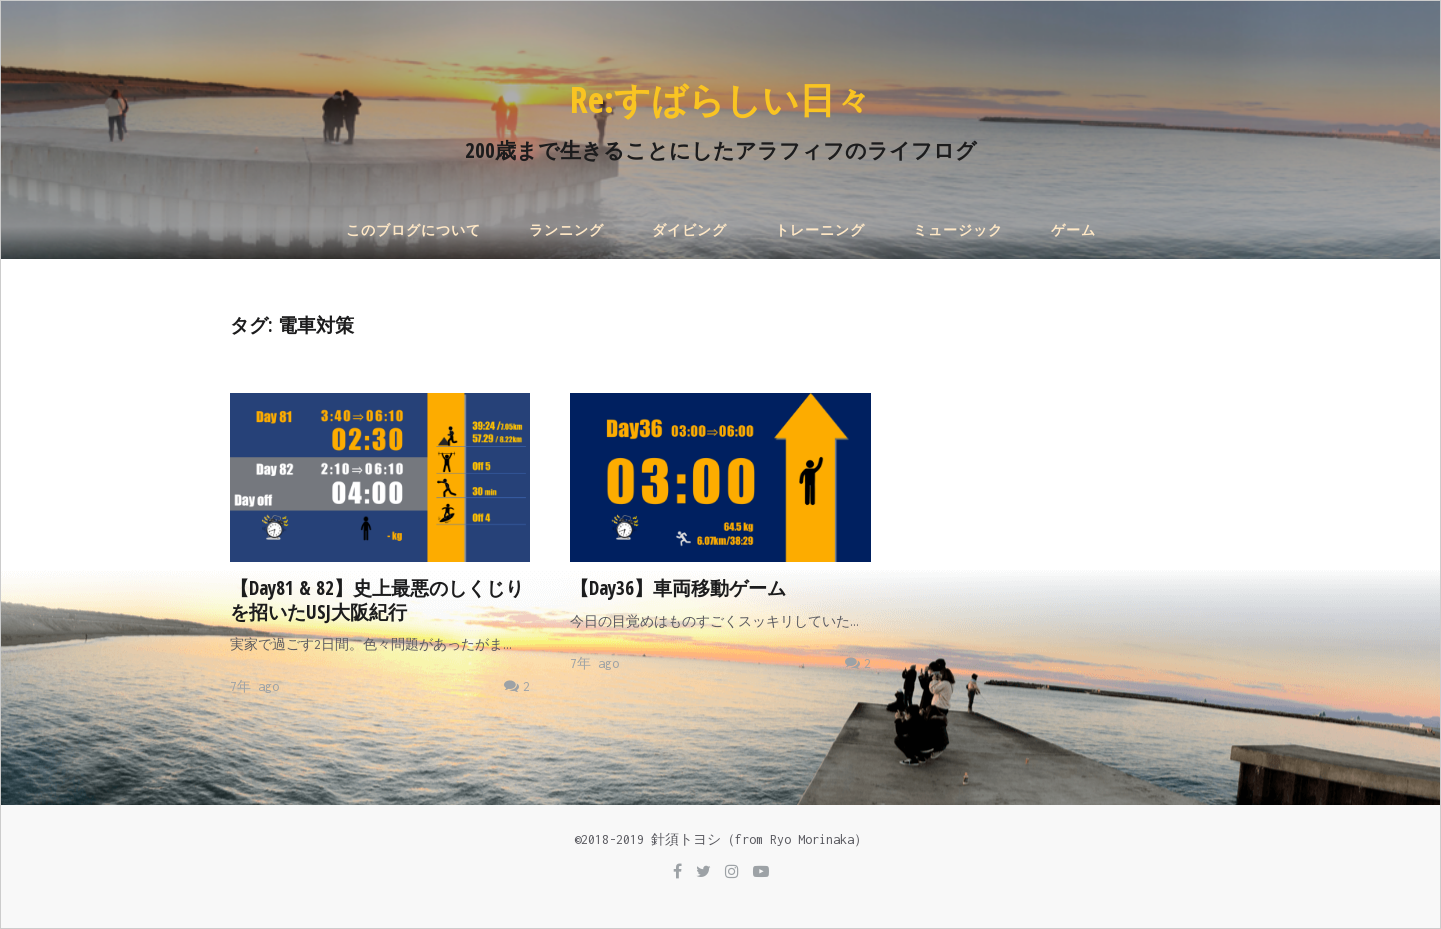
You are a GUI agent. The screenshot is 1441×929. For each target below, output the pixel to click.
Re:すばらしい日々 (720, 99)
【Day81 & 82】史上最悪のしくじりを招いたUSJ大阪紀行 (377, 600)
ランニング (566, 230)
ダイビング (689, 230)
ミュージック (958, 230)
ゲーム (1073, 230)
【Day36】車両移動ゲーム (678, 588)
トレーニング (820, 230)
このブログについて (413, 230)
